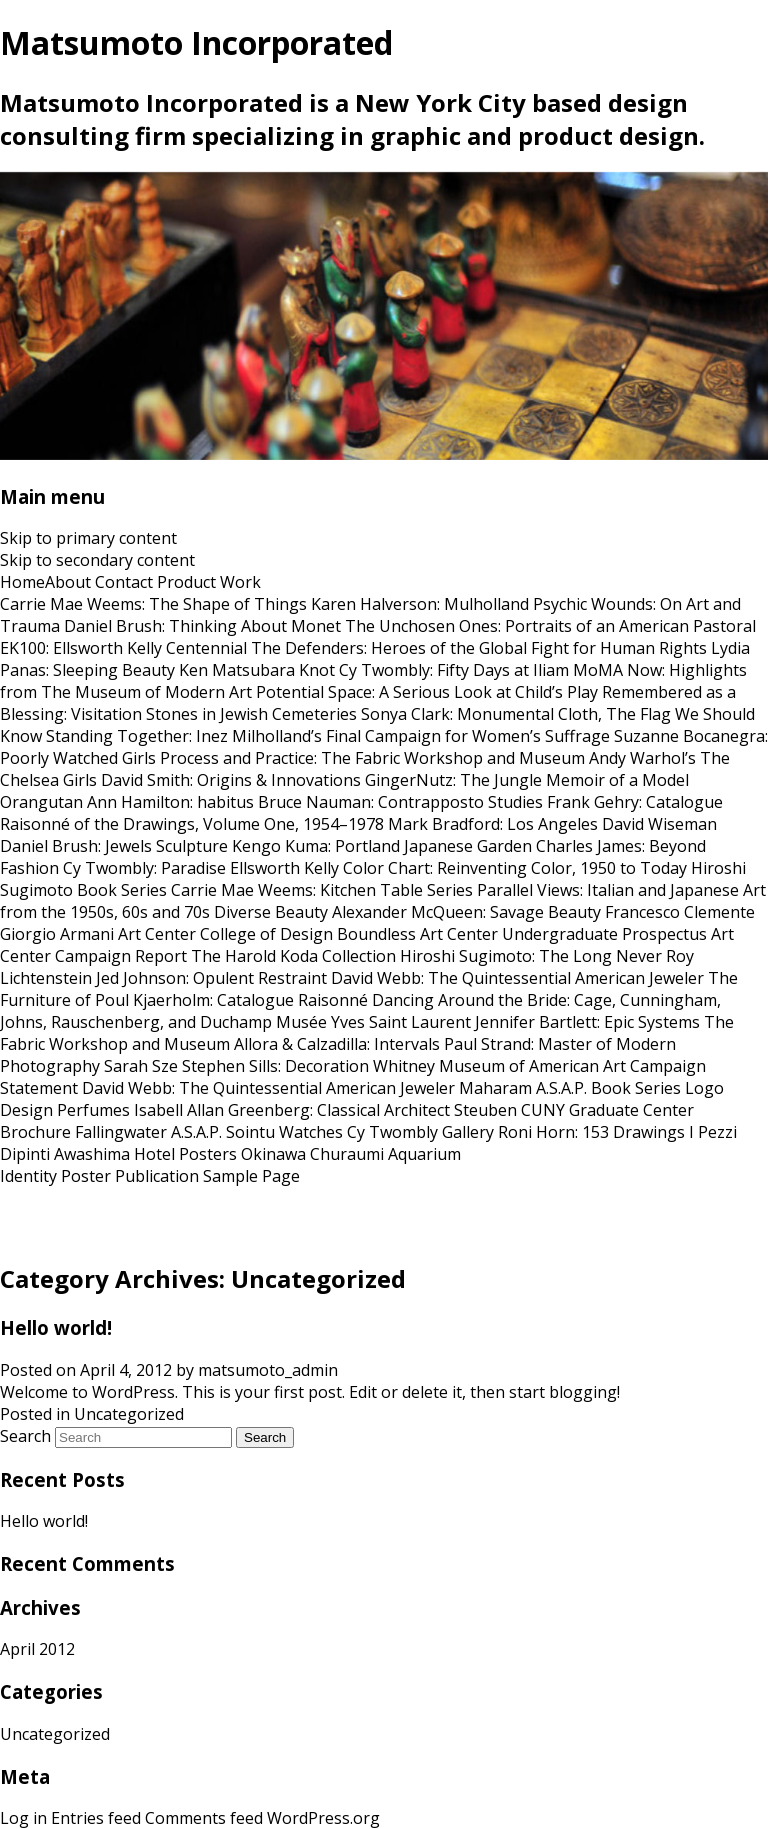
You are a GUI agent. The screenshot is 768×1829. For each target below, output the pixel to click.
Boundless (376, 934)
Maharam (495, 1088)
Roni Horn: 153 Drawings (591, 1132)
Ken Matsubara (237, 670)
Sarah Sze (141, 1066)
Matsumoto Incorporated (196, 42)
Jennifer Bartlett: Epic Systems (587, 1022)
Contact (124, 582)
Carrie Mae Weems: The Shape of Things (153, 604)
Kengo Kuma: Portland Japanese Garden (382, 846)
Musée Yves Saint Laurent (373, 1022)
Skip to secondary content (97, 560)
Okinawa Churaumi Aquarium (351, 1154)
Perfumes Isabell (120, 1110)
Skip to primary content (88, 538)
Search (25, 1436)
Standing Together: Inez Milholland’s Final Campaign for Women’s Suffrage (328, 736)
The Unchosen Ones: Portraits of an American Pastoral (550, 626)
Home (22, 582)
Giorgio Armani (57, 934)
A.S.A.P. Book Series (608, 1088)
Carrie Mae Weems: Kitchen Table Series (322, 890)
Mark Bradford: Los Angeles (493, 824)
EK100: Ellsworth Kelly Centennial (123, 648)
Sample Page (251, 1176)
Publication (157, 1176)
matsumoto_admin (268, 1370)
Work (240, 582)
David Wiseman (659, 824)
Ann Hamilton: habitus (170, 802)
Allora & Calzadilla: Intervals (337, 1044)
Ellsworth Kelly (284, 868)
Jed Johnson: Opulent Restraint (211, 978)
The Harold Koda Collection (293, 956)
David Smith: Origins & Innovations (231, 780)
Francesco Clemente (680, 912)
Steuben (485, 1110)
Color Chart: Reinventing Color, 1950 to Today (515, 868)
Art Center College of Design (225, 934)
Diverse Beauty (271, 912)
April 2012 (37, 1649)
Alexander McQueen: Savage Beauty (466, 912)
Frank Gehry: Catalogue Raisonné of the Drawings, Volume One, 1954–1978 (361, 813)
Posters (208, 1154)
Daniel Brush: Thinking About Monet (202, 626)
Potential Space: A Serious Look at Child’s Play (427, 692)
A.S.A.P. (196, 1132)
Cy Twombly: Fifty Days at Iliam (454, 670)
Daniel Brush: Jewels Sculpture (114, 846)
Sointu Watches (284, 1132)
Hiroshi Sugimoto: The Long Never (531, 956)
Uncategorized (129, 1414)
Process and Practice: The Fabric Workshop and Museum (372, 758)
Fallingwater (121, 1132)
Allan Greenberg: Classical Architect (318, 1110)
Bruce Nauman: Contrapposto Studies (400, 802)
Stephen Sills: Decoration (275, 1066)
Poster (86, 1176)
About (68, 582)
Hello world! (56, 1327)
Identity (28, 1176)
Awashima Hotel (114, 1154)
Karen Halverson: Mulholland (420, 604)
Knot (317, 670)
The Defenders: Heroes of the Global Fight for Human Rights (479, 648)
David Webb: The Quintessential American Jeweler (517, 978)
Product (186, 582)
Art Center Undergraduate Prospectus (563, 934)
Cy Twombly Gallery (420, 1132)
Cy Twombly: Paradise (144, 868)
